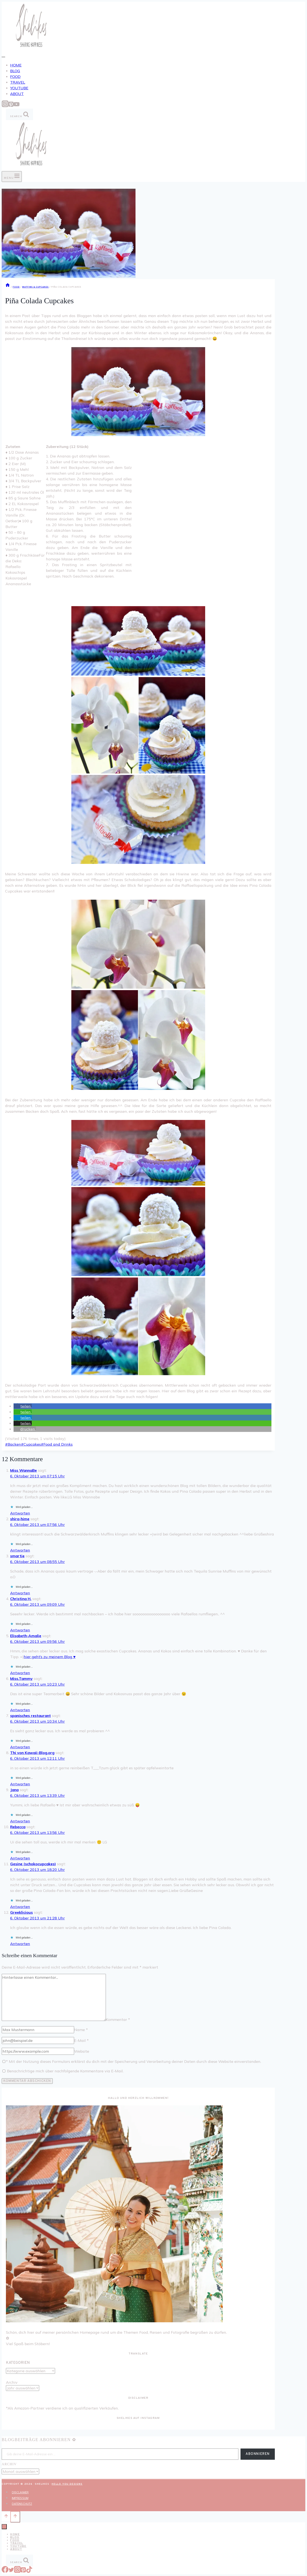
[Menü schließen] (4, 2526)
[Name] (38, 2029)
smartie (17, 1555)
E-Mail (81, 2040)
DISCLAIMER (20, 2492)
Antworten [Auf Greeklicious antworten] (20, 1943)
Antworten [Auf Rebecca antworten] (20, 1858)
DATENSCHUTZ (22, 2503)
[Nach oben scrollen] (6, 2516)
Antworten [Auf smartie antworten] (20, 1593)
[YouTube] (16, 105)
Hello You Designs (67, 2484)
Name (81, 2029)
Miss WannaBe (23, 1470)
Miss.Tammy (21, 1678)
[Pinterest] (11, 105)
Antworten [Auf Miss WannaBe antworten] (20, 1513)
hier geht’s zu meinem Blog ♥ (50, 1656)
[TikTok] (29, 2571)
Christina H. (20, 1598)
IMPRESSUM (20, 2498)
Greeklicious (21, 1912)
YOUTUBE (19, 88)
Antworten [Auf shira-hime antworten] (20, 1550)
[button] (23, 1406)
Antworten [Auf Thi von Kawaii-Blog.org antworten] (20, 1784)
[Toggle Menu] (3, 57)
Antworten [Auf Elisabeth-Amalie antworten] (20, 1672)
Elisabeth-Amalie (25, 1635)
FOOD (15, 76)
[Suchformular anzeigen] (19, 114)
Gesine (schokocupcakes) (33, 1863)
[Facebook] (5, 2571)
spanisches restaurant (30, 1715)
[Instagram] (5, 105)
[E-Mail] (38, 2040)
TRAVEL (17, 82)
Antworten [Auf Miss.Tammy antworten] (20, 1709)
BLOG (15, 70)
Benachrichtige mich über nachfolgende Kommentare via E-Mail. (65, 2071)
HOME (16, 65)
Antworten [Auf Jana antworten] (20, 1821)
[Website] (38, 2051)
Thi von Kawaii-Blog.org (32, 1752)
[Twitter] (11, 2571)
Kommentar (118, 2019)
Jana (14, 1789)
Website (81, 2051)
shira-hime (19, 1518)
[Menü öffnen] (12, 176)
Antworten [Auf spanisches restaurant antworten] (20, 1747)
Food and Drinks (57, 1444)
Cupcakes (31, 1444)
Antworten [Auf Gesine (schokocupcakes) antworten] (20, 1906)
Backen (13, 1444)
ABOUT (17, 93)
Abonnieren (258, 2454)
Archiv (12, 2382)
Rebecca (17, 1826)
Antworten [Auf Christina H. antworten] (20, 1630)
